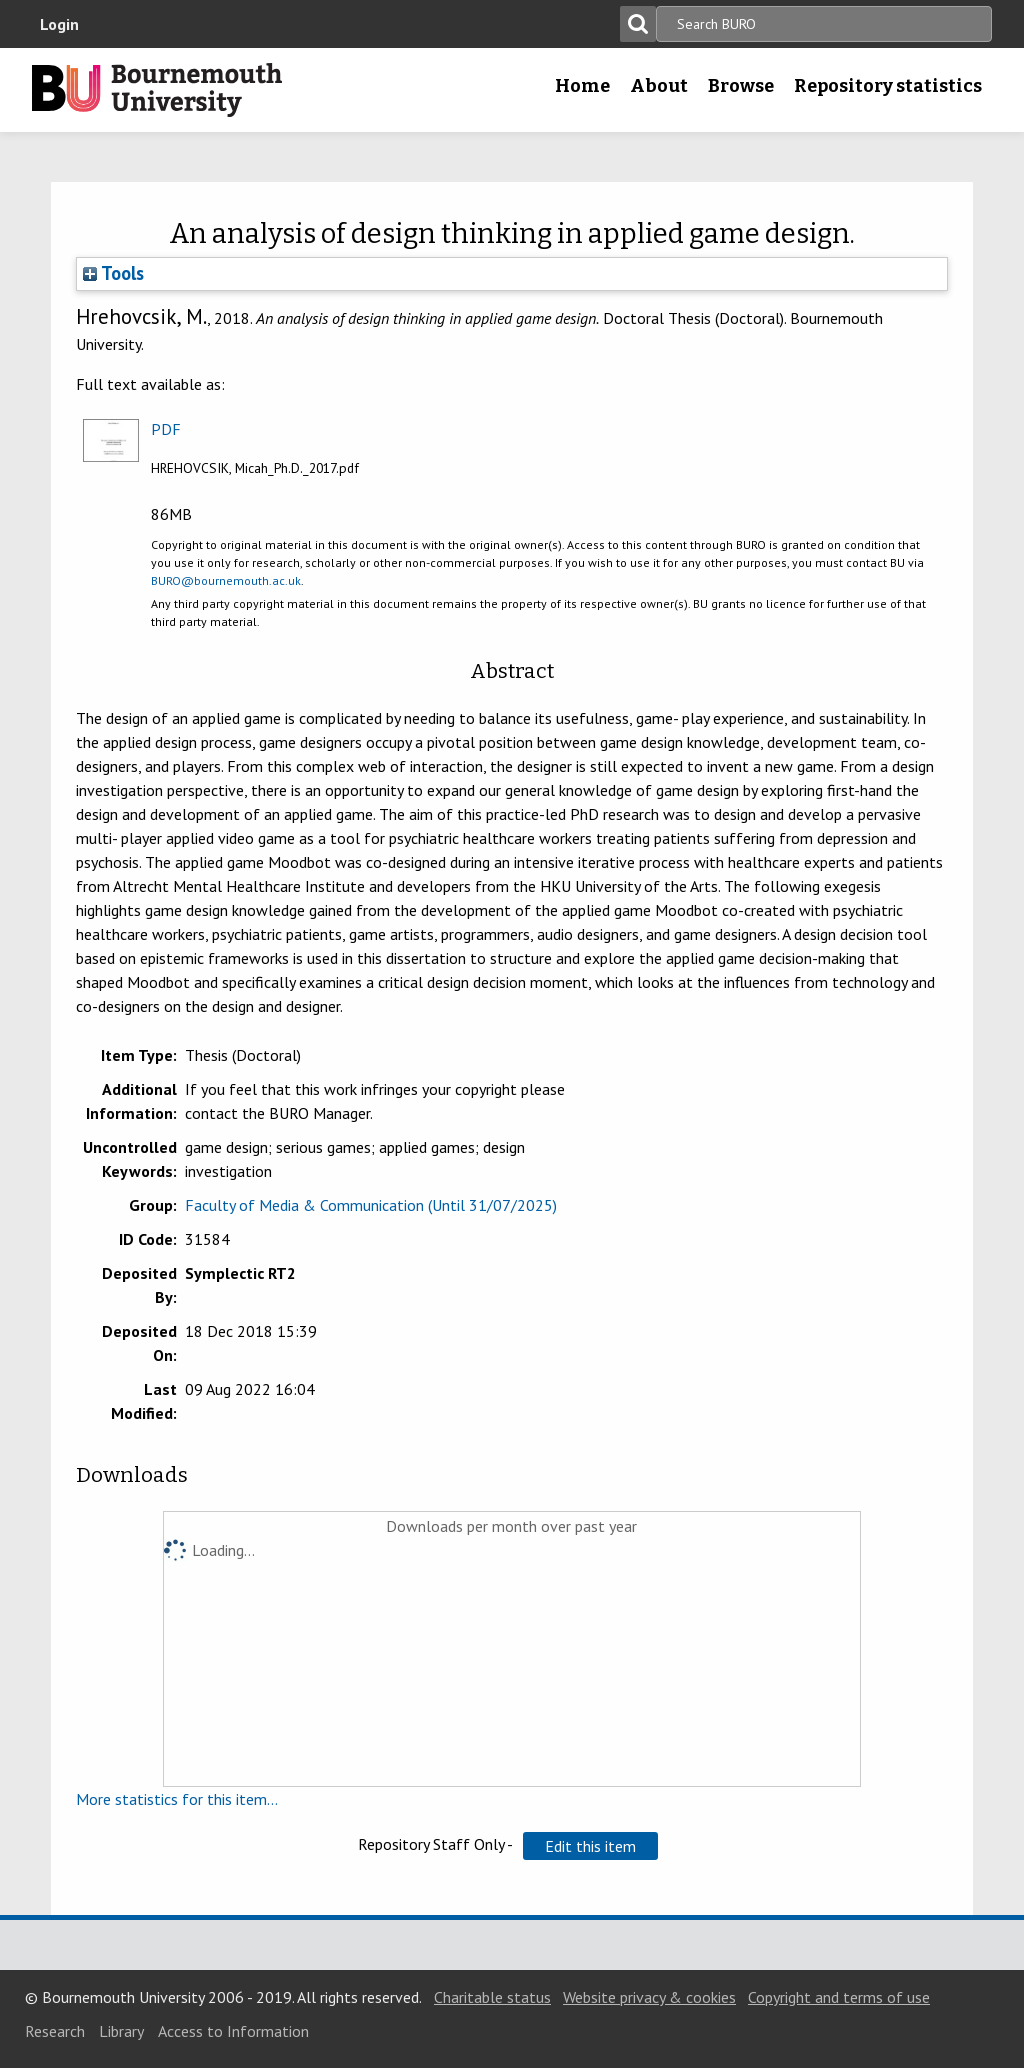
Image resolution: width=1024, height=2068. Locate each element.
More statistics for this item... (177, 1799)
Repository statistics (888, 86)
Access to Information (233, 2031)
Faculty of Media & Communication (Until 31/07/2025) (371, 1205)
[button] (590, 1846)
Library (121, 2031)
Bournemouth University (157, 90)
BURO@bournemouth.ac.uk (226, 580)
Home (582, 86)
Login (59, 24)
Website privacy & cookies (649, 1997)
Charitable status (492, 1997)
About (659, 86)
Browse (741, 86)
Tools (113, 273)
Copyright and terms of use (839, 1997)
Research (55, 2031)
